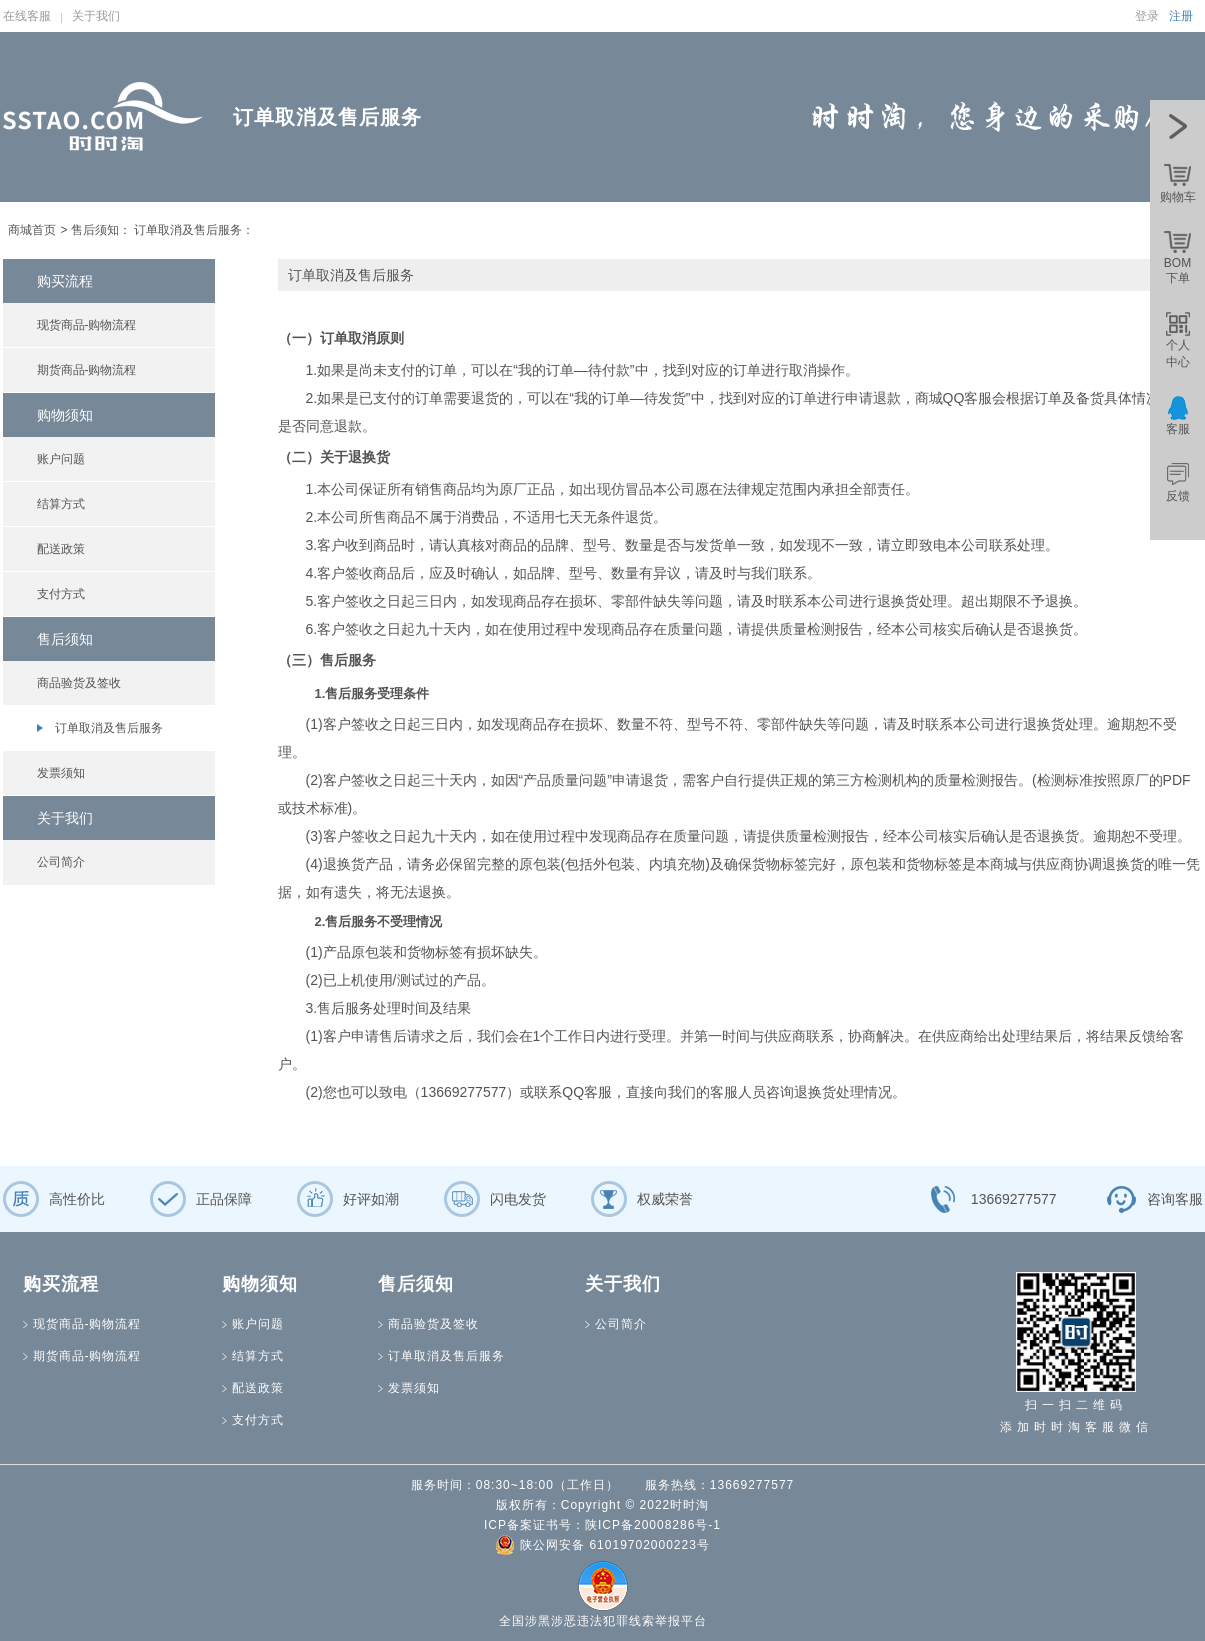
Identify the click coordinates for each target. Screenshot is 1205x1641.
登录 (1147, 16)
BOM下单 (1177, 270)
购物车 (1178, 197)
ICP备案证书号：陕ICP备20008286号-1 (602, 1525)
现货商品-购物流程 (87, 325)
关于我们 (96, 16)
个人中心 (1178, 353)
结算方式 (61, 504)
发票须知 (61, 773)
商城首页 (32, 230)
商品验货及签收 (79, 683)
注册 (1181, 16)
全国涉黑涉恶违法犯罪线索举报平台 (603, 1621)
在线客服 (27, 16)
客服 (1178, 429)
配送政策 (61, 549)
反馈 (1178, 496)
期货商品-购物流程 (87, 370)
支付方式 (61, 594)
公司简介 (61, 862)
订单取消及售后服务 (109, 728)
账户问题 (61, 459)
